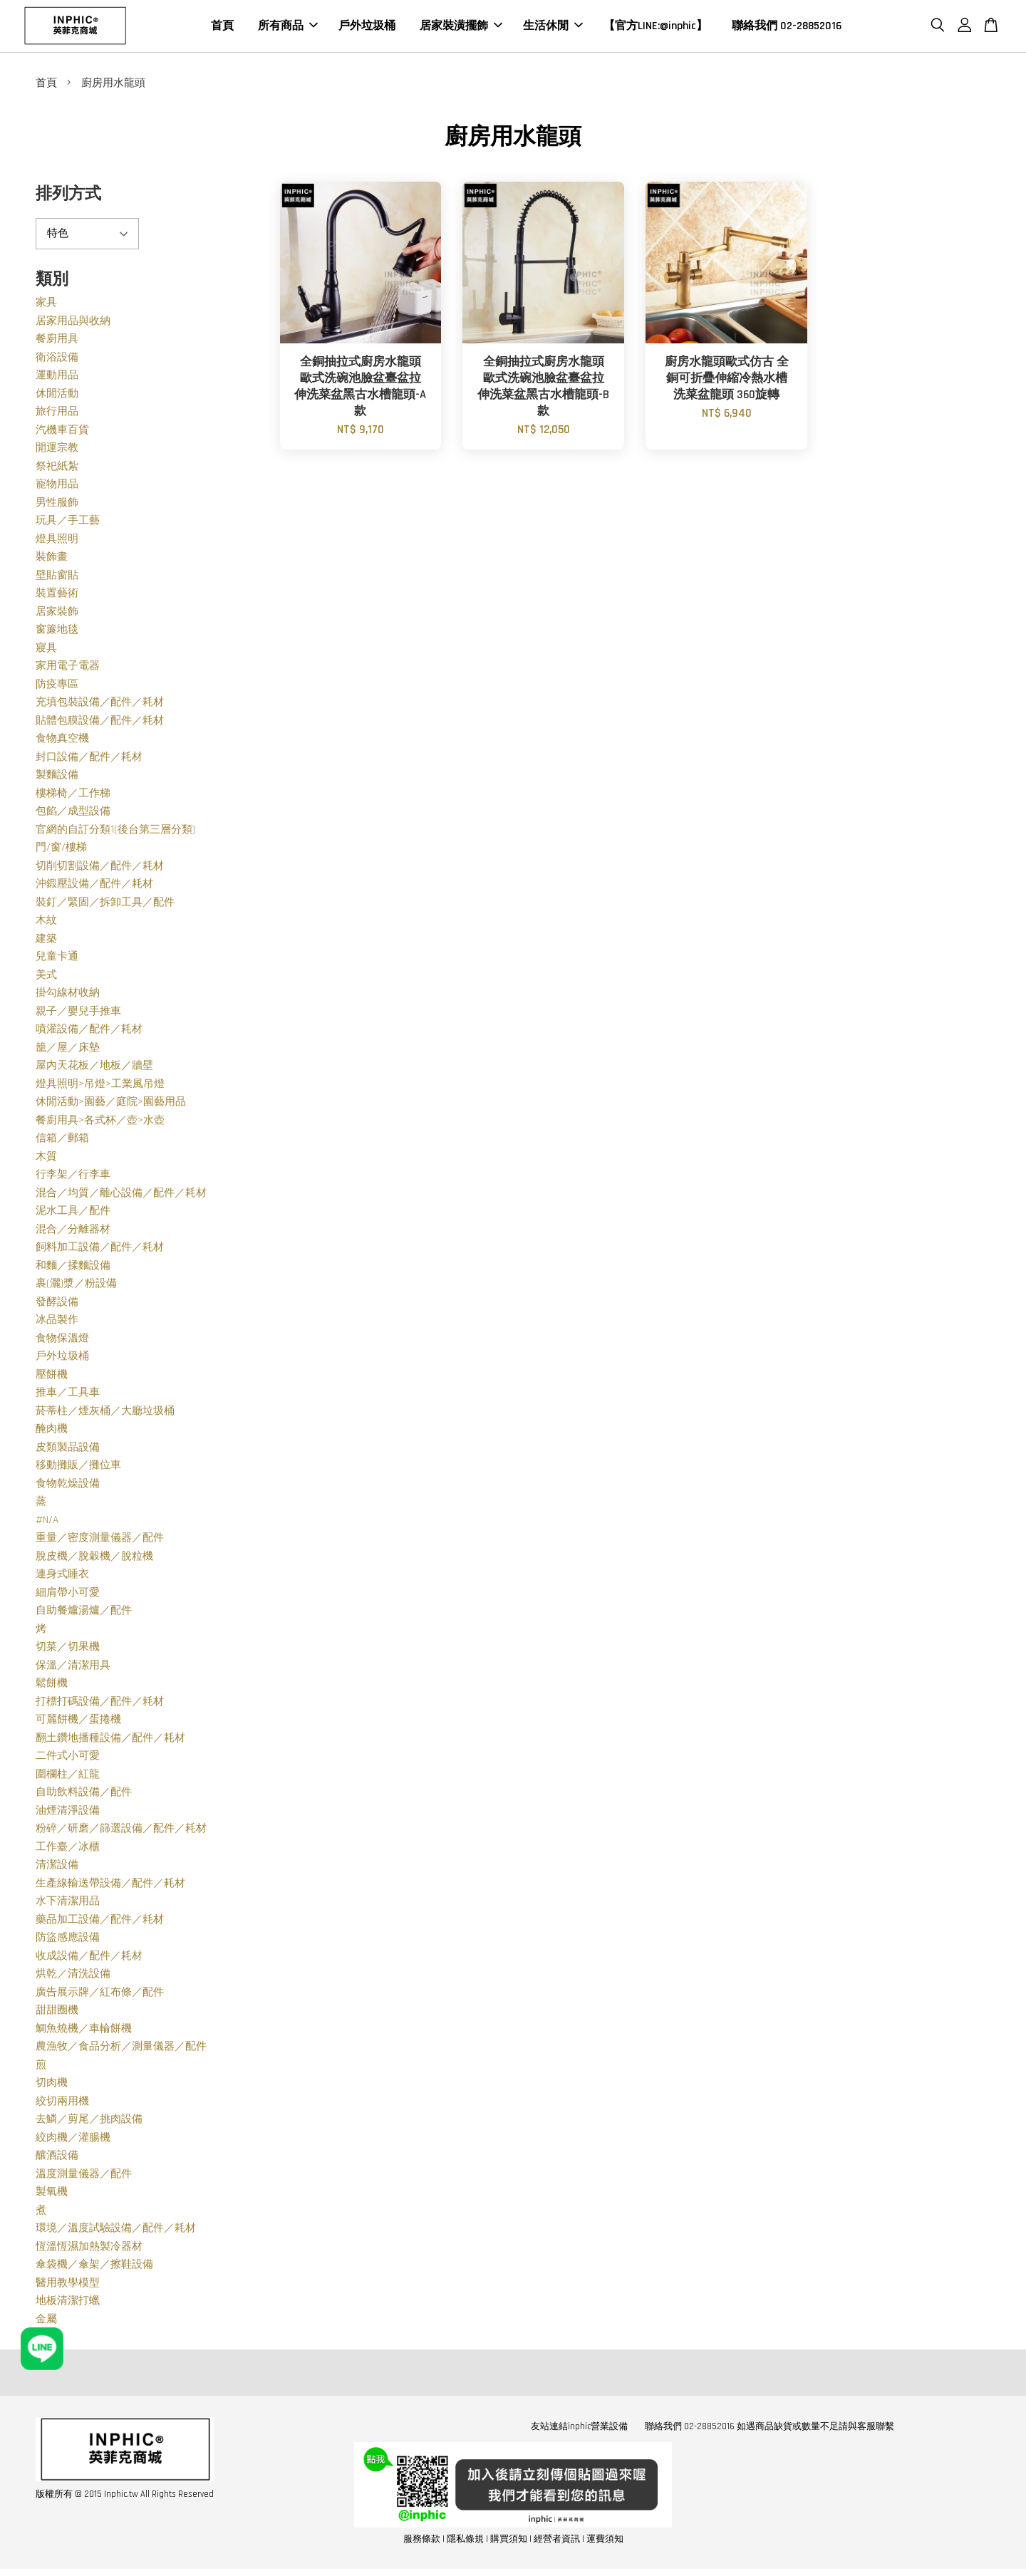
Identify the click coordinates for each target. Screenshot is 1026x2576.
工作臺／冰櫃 (68, 1849)
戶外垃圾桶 (366, 27)
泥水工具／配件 (73, 1213)
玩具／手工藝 (68, 523)
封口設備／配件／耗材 (89, 760)
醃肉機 (52, 1431)
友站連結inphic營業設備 (579, 2429)
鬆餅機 (52, 1686)
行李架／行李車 (73, 1177)
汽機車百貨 (62, 433)
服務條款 (421, 2542)
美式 (46, 978)
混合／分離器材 (73, 1232)
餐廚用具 (57, 341)
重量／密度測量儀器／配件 (100, 1540)
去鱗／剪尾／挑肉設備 (89, 2122)
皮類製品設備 (68, 1450)
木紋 (46, 923)
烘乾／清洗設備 (73, 1976)
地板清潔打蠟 (68, 2303)
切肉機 (52, 2085)
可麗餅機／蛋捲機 (78, 1722)
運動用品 (57, 378)
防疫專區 (57, 687)
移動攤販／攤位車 (78, 1468)
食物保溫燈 (62, 1341)
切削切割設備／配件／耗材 (100, 869)
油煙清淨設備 (68, 1813)
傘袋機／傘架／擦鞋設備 (94, 2267)
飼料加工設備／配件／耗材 (100, 1250)
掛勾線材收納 (68, 995)
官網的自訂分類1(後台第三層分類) (115, 832)
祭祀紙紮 (57, 469)
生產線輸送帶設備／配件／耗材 (110, 1886)
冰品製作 (57, 1322)
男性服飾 (57, 505)
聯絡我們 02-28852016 (786, 27)
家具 (46, 305)
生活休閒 (553, 27)
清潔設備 (57, 1867)
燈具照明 (57, 542)
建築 (46, 941)
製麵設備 (57, 777)
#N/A (47, 1523)
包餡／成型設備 (73, 814)
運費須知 (604, 2542)
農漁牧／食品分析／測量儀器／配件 (121, 2049)
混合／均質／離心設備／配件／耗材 (121, 1196)
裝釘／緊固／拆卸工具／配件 (105, 905)
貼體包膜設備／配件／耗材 (100, 723)
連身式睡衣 (62, 1577)
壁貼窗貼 (57, 578)
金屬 (46, 2322)
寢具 (46, 651)
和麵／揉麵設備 (73, 1268)
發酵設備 (57, 1305)
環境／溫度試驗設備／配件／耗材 (116, 2231)
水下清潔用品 (68, 1904)
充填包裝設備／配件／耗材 (100, 705)
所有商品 (288, 27)
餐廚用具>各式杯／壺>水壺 (100, 1123)
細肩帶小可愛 (68, 1595)
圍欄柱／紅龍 (68, 1777)
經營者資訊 (557, 2542)
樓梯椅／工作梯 (73, 796)
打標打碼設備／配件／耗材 (100, 1704)
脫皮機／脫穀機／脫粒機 (94, 1559)
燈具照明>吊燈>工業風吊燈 (100, 1087)
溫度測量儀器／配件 (84, 2176)
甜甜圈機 (57, 2013)
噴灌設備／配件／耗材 (89, 1032)
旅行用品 (57, 414)
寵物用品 (57, 487)
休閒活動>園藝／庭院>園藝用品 (111, 1104)
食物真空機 (62, 741)
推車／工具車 (68, 1395)
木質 (46, 1159)
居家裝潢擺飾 (461, 27)
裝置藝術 (57, 596)
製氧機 (52, 2194)
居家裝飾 (57, 614)
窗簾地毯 (57, 632)
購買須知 (508, 2542)
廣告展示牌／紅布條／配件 (100, 1995)
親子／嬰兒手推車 (78, 1014)
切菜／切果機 (68, 1649)
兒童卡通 (57, 959)
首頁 (222, 27)
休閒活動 (57, 396)
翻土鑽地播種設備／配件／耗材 (110, 1740)
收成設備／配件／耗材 (89, 1958)
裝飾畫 (52, 559)
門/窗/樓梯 (61, 850)
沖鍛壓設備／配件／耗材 (94, 886)
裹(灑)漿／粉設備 (76, 1286)
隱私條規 (465, 2542)
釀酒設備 (57, 2158)
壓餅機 (52, 1377)
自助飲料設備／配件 (84, 1795)
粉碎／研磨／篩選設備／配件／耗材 (121, 1831)
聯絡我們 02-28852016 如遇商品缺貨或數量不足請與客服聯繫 (769, 2429)
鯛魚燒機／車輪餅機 (84, 2031)
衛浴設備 (57, 360)
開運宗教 (57, 450)
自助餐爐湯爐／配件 (84, 1613)
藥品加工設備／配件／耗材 (100, 1922)
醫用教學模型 (68, 2285)
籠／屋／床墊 (68, 1050)
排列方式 (68, 197)
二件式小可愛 (68, 1758)
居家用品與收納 (73, 324)
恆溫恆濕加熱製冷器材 (89, 2249)
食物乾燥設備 (68, 1486)
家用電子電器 (68, 668)
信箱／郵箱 (62, 1141)
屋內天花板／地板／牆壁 (94, 1068)
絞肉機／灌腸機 (73, 2140)
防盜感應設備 (68, 1940)
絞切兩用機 (62, 2104)
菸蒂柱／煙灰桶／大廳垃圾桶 (105, 1414)
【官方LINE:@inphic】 (655, 27)
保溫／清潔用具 (73, 1668)
